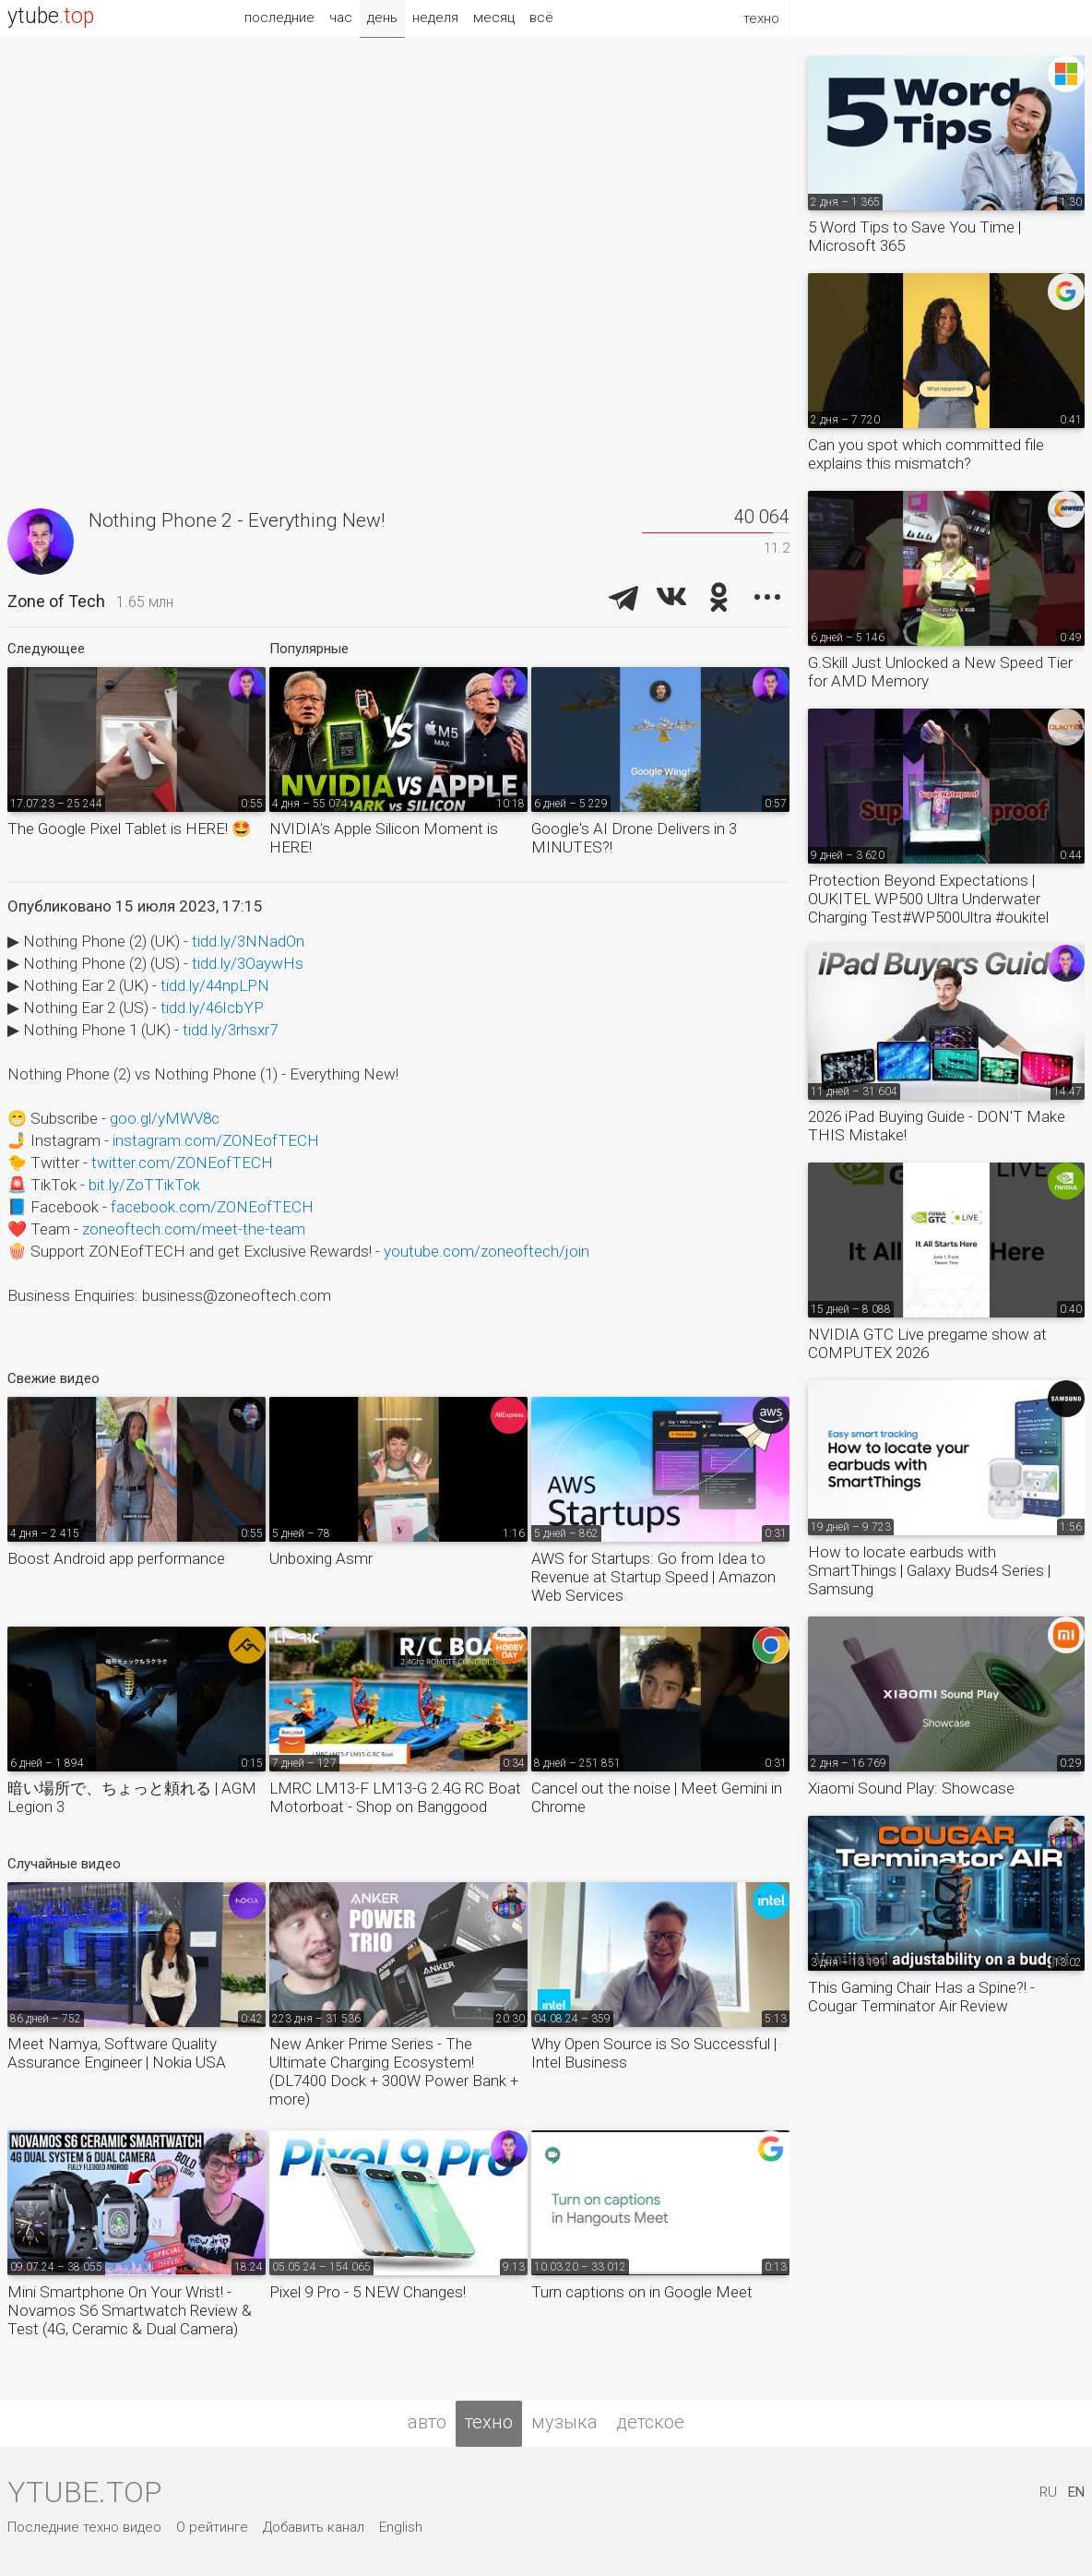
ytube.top (84, 2492)
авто (427, 2422)
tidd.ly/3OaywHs (247, 963)
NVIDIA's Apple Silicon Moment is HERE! (383, 837)
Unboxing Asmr (321, 1558)
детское (650, 2422)
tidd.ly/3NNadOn (248, 941)
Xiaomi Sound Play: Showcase (911, 1788)
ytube (50, 16)
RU (1048, 2492)
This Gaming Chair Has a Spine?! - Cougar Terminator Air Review (921, 1996)
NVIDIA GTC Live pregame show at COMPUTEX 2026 (927, 1343)
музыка (564, 2422)
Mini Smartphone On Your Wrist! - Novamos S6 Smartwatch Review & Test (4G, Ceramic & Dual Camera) (129, 2310)
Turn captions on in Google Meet (642, 2292)
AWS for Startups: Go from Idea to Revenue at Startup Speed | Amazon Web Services (653, 1576)
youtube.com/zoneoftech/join (486, 1251)
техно (489, 2422)
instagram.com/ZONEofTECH (216, 1140)
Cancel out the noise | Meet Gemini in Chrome (656, 1797)
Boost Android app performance (116, 1558)
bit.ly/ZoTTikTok (144, 1184)
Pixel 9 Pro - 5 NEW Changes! (367, 2292)
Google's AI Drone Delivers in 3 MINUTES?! (634, 837)
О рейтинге (212, 2527)
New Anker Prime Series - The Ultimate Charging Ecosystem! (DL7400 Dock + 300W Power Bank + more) (393, 2071)
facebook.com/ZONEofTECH (212, 1207)
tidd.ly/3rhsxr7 (230, 1029)
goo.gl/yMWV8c (165, 1118)
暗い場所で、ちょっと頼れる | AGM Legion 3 (131, 1797)
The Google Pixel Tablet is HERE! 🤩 (129, 828)
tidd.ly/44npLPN (214, 985)
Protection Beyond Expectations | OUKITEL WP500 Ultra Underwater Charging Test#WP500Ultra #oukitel (928, 898)
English (400, 2527)
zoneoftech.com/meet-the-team (193, 1229)
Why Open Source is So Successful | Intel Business (654, 2052)
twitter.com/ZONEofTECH (182, 1162)
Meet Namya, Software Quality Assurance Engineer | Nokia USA (116, 2052)
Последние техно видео (84, 2527)
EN (1076, 2492)
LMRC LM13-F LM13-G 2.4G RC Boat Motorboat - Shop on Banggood (395, 1797)
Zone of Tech (56, 601)
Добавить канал (313, 2527)
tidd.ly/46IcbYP (212, 1007)
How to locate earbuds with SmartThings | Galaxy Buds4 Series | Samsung (929, 1570)
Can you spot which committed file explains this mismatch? (926, 453)
